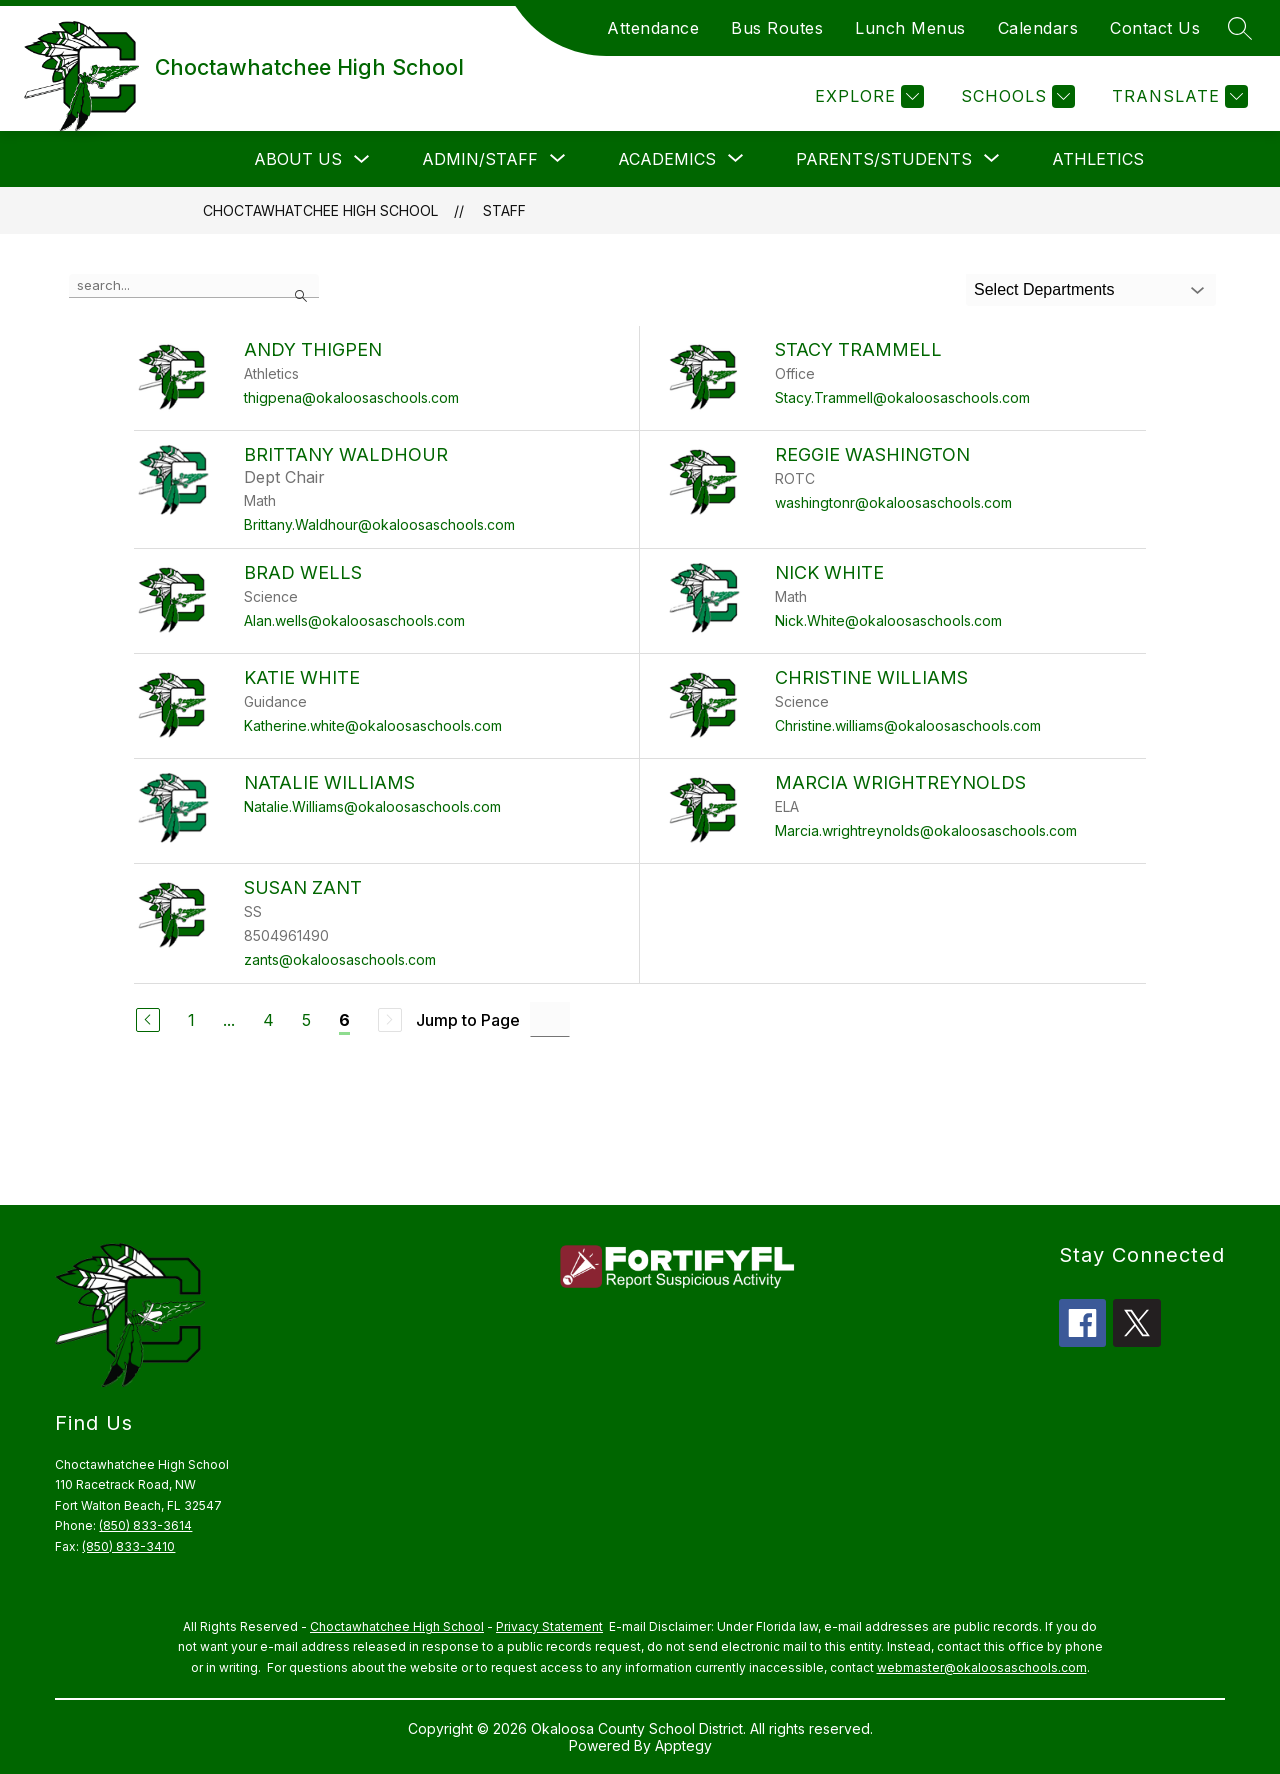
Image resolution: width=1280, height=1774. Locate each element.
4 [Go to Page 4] (268, 1020)
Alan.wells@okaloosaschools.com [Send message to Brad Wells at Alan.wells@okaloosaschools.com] (354, 620)
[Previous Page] (148, 1020)
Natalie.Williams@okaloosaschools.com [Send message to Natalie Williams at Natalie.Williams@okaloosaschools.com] (372, 806)
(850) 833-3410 (128, 1546)
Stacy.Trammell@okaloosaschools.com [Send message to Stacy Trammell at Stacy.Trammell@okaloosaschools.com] (902, 397)
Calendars (1038, 28)
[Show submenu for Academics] (667, 159)
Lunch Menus (910, 28)
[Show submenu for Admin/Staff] (480, 159)
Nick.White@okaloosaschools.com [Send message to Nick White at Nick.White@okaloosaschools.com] (888, 620)
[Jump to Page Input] (550, 1019)
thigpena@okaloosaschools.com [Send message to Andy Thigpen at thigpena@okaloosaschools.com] (351, 397)
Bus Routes (777, 28)
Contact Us (1155, 28)
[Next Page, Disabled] (390, 1020)
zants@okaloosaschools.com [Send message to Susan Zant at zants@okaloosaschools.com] (340, 959)
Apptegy (683, 1745)
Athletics (1098, 159)
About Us (298, 159)
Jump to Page (468, 1020)
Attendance (653, 28)
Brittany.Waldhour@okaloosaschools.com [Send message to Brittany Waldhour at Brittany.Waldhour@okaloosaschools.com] (379, 524)
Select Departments (1044, 289)
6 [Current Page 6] (344, 1020)
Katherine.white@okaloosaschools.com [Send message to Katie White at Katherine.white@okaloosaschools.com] (373, 725)
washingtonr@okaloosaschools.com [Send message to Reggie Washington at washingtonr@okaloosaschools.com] (893, 502)
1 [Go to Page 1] (191, 1020)
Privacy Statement (549, 1626)
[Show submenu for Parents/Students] (884, 159)
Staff (504, 210)
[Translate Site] (1177, 96)
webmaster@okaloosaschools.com (982, 1667)
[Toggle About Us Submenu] (362, 159)
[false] (194, 286)
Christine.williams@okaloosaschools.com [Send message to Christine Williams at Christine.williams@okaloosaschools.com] (908, 725)
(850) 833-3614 (145, 1525)
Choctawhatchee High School (320, 210)
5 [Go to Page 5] (306, 1020)
